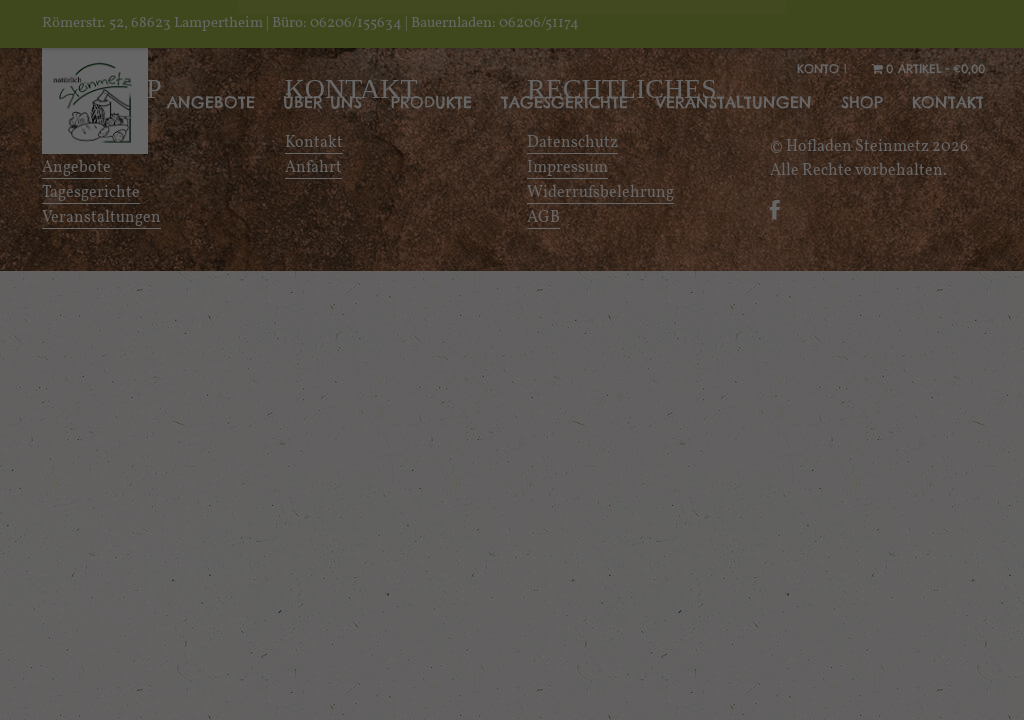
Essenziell (319, 488)
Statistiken (682, 488)
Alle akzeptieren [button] (512, 642)
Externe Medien (347, 535)
